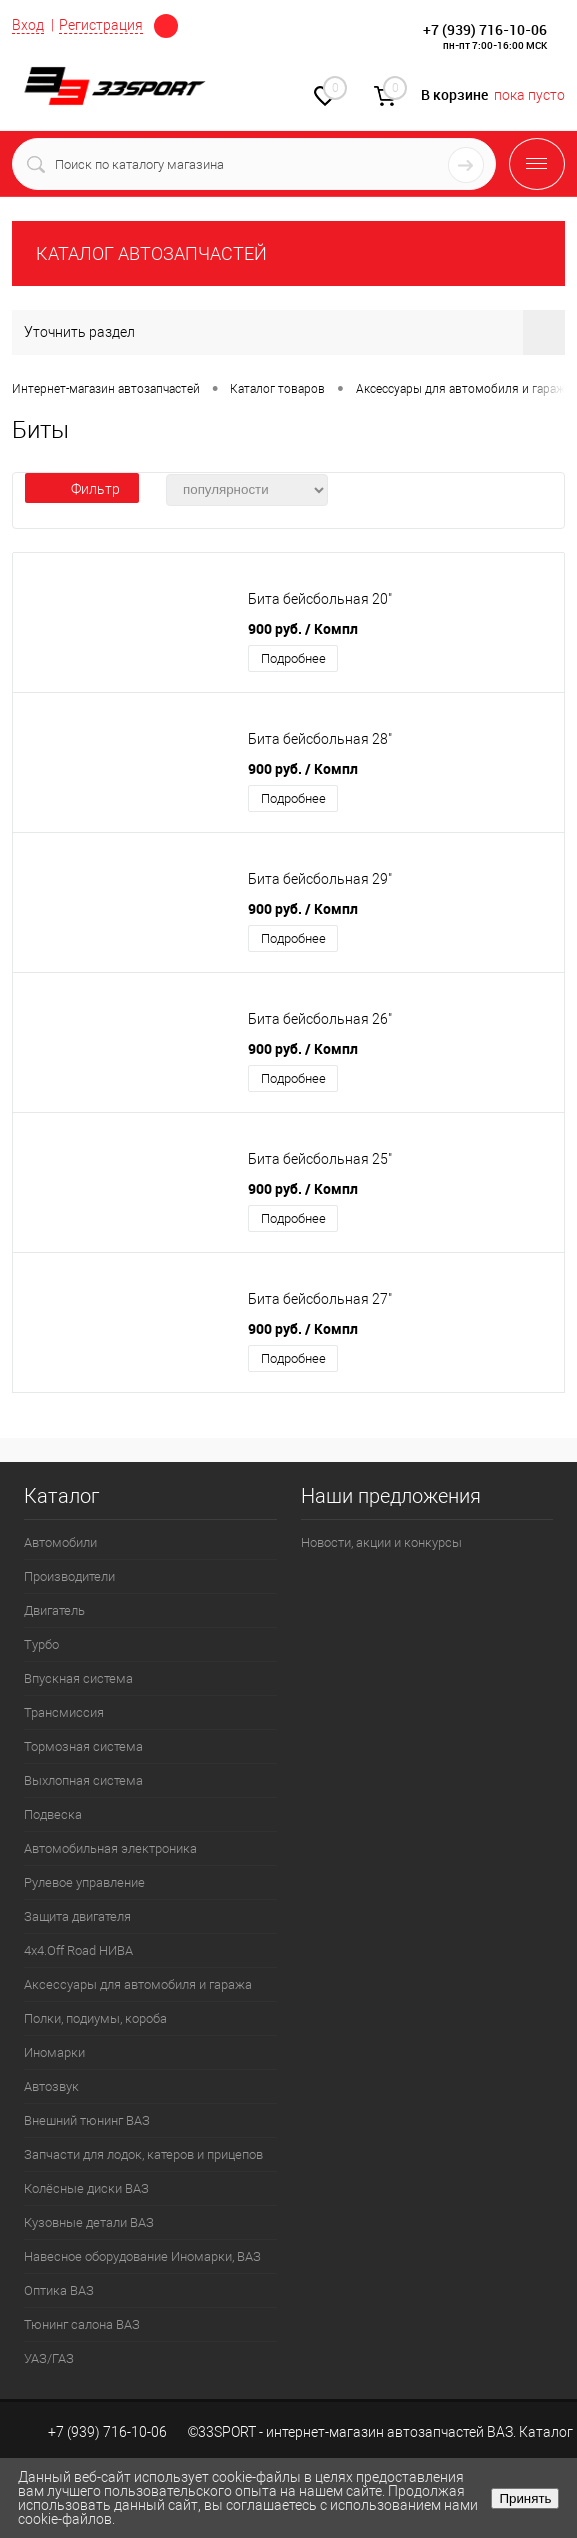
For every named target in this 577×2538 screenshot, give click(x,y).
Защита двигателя (77, 1916)
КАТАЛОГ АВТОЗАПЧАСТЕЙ (151, 253)
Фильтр (82, 489)
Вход (28, 25)
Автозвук (51, 2086)
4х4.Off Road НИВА (78, 1950)
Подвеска (53, 1814)
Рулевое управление (84, 1882)
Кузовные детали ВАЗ (89, 2222)
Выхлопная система (83, 1780)
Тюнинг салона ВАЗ (82, 2324)
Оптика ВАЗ (59, 2290)
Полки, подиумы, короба (95, 2018)
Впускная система (78, 1678)
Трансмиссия (64, 1712)
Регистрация (101, 25)
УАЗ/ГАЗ (49, 2358)
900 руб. (303, 628)
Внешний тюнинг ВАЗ (87, 2120)
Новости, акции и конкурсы (381, 1542)
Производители (69, 1576)
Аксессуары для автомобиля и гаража (138, 1984)
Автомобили (60, 1542)
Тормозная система (83, 1746)
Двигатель (54, 1610)
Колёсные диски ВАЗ (86, 2188)
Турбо (41, 1644)
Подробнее (293, 658)
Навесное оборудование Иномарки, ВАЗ (142, 2256)
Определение (166, 26)
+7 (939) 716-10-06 (485, 29)
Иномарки (54, 2052)
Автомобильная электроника (110, 1848)
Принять (525, 2498)
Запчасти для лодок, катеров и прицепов (143, 2154)
